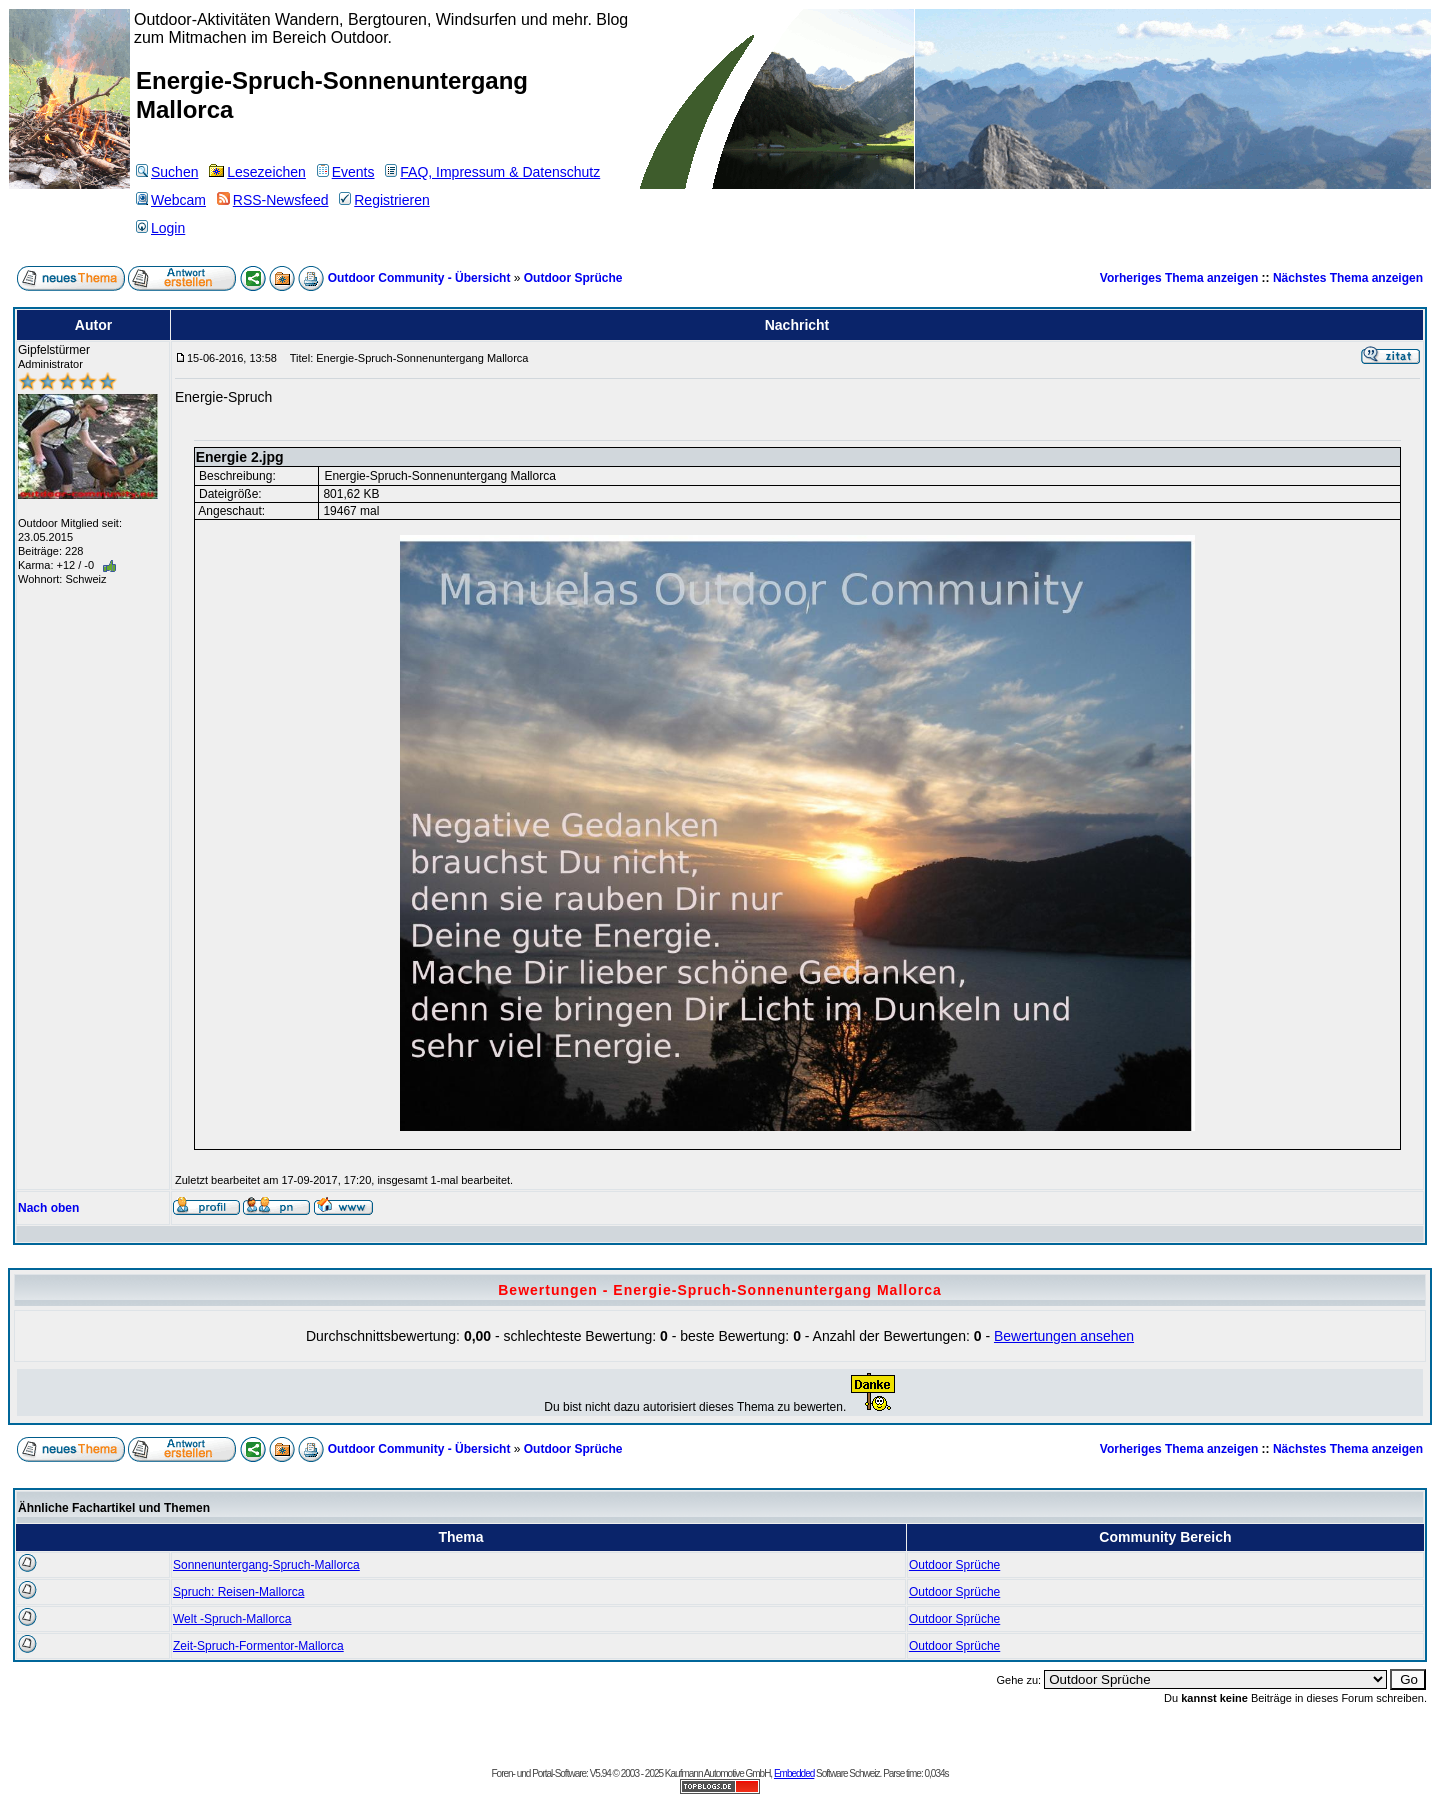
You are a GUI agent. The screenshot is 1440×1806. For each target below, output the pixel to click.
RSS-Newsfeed (273, 200)
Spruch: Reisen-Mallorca (238, 1592)
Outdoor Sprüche (573, 278)
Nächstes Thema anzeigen (1348, 278)
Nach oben (48, 1208)
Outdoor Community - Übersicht (419, 278)
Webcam (171, 200)
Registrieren (384, 200)
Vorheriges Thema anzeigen (1179, 278)
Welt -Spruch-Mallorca (232, 1619)
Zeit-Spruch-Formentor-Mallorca (258, 1646)
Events (346, 172)
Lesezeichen (257, 172)
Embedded (794, 1773)
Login (160, 228)
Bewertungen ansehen (1064, 1336)
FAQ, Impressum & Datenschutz (492, 172)
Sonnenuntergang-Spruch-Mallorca (266, 1565)
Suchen (167, 172)
